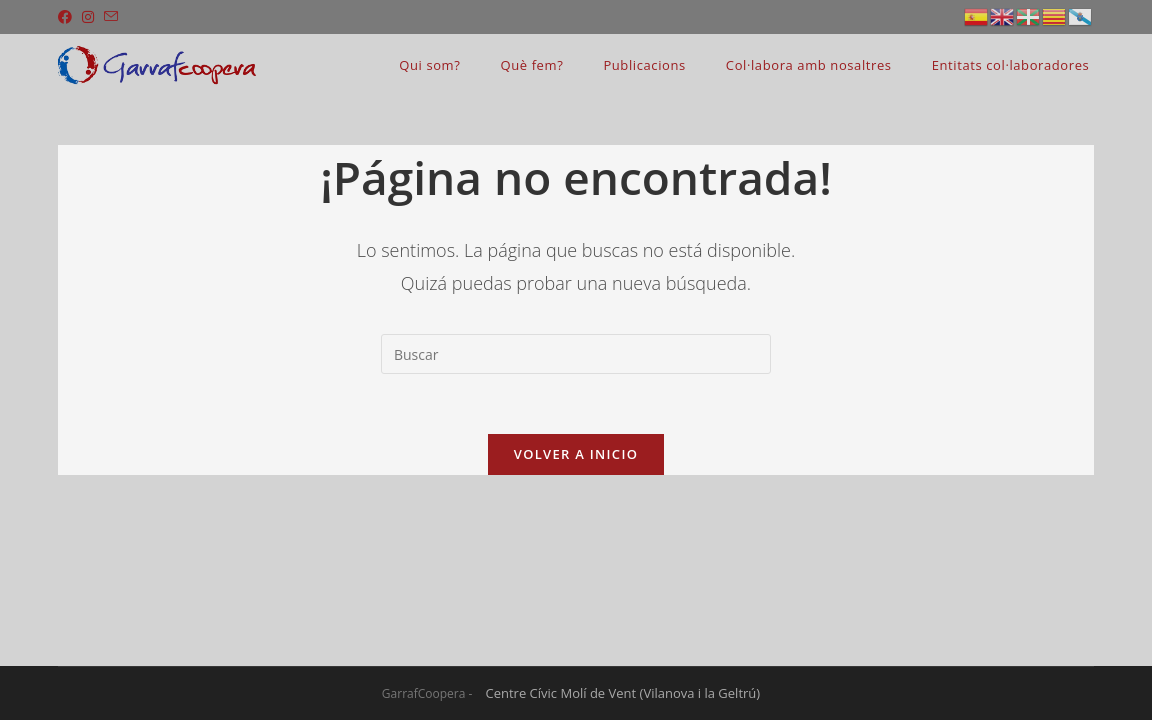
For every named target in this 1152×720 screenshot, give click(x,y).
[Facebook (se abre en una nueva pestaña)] (67, 17)
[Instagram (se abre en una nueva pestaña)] (88, 17)
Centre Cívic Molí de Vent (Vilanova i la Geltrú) (623, 693)
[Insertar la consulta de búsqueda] (576, 354)
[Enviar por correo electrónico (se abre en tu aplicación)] (111, 17)
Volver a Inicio (576, 454)
